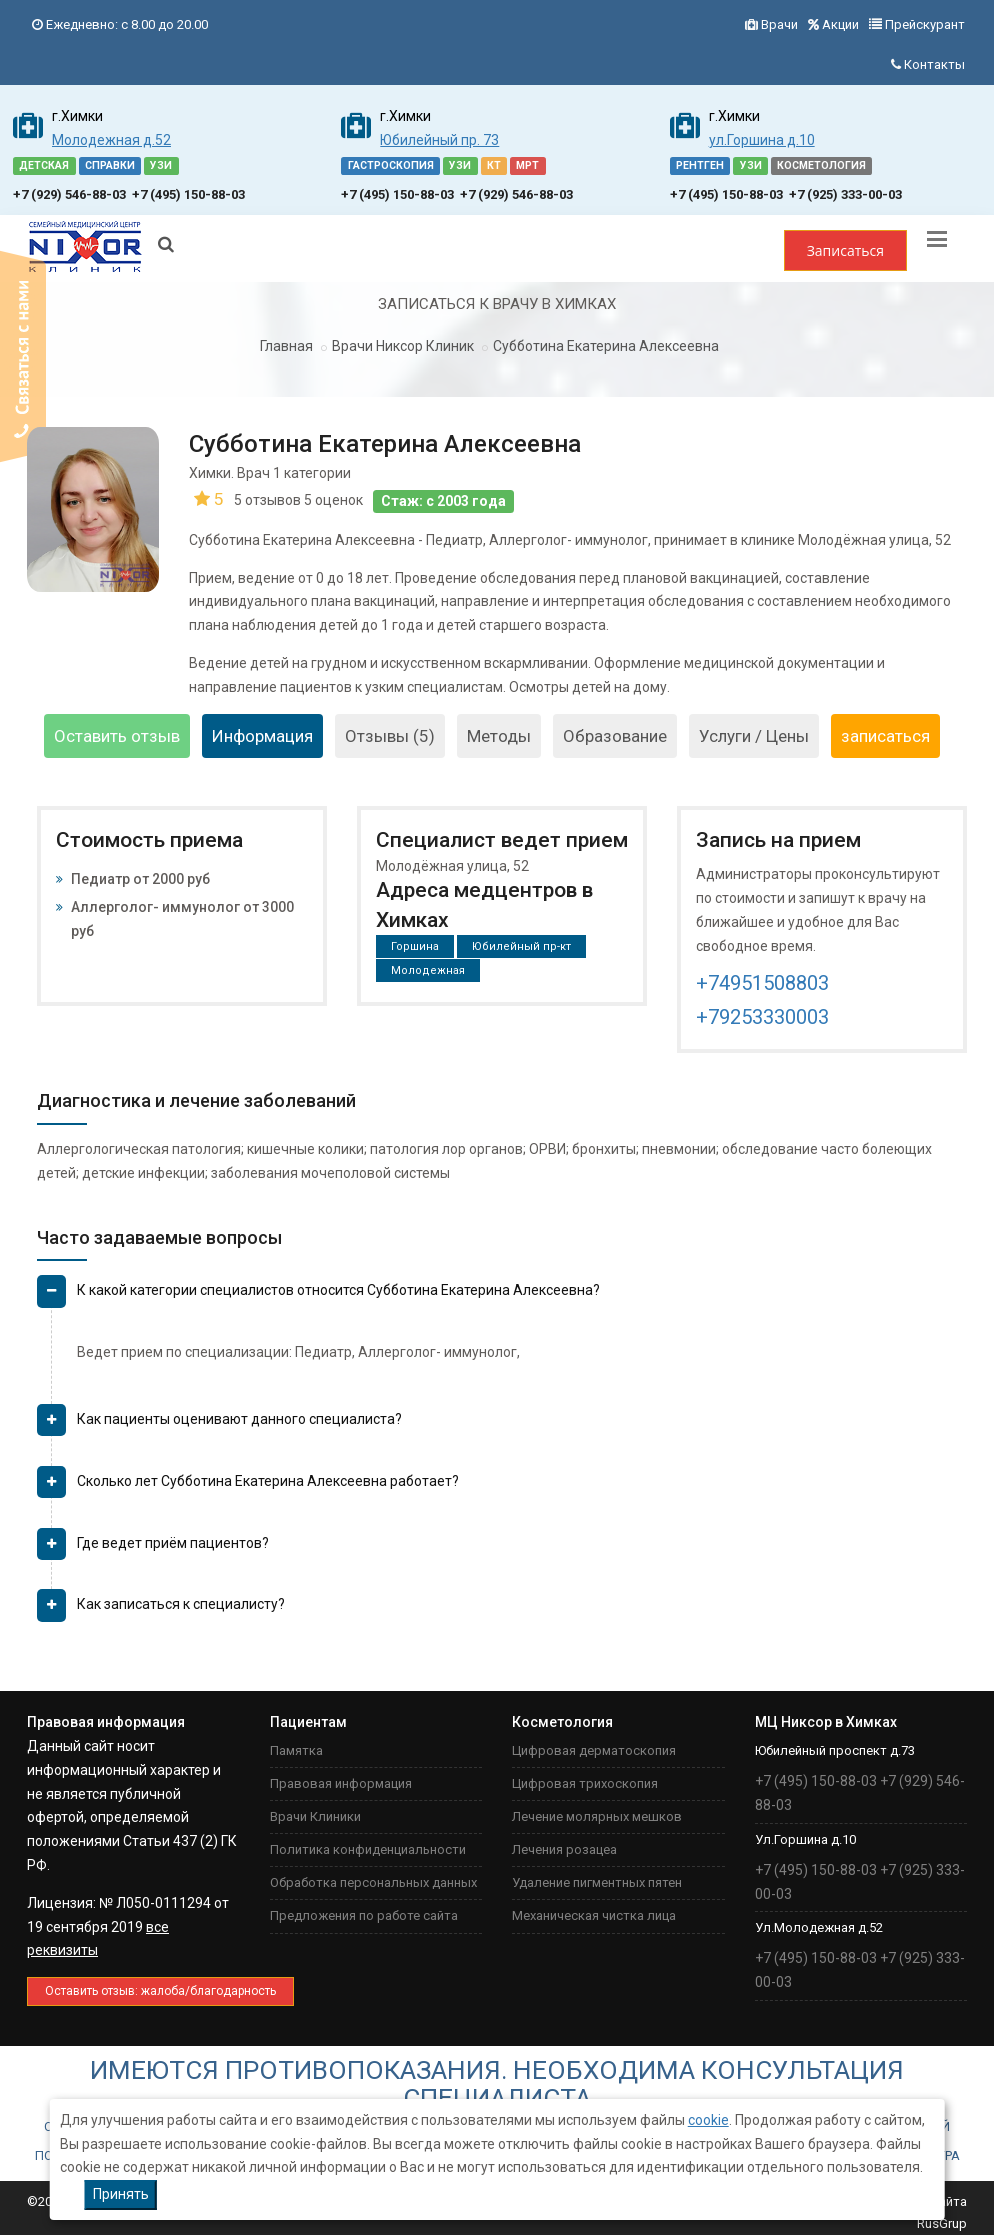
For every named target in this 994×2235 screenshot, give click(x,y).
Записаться (845, 250)
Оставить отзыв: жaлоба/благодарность (160, 1991)
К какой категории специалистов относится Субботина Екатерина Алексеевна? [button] (338, 1290)
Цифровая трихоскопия (585, 1783)
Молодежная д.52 (111, 140)
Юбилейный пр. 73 (439, 140)
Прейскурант (925, 24)
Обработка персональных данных (373, 1882)
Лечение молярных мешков (597, 1816)
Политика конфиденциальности (368, 1849)
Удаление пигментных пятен (597, 1882)
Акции (840, 24)
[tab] (502, 1298)
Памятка (296, 1750)
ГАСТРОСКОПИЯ (391, 165)
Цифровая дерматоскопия (594, 1750)
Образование (615, 736)
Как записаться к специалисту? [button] (181, 1604)
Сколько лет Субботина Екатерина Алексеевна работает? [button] (268, 1481)
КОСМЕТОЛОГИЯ (821, 165)
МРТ (527, 165)
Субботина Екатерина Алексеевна (606, 346)
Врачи (779, 24)
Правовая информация (341, 1783)
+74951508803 (762, 983)
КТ (494, 165)
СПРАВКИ (110, 165)
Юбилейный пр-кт (521, 946)
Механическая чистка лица (594, 1915)
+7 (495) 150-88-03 (188, 194)
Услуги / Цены (754, 736)
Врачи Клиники (315, 1816)
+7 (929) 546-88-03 (69, 194)
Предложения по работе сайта (364, 1915)
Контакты (934, 64)
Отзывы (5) (390, 736)
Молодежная (428, 970)
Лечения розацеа (564, 1849)
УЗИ (161, 165)
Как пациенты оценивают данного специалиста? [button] (239, 1419)
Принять (121, 2194)
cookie (708, 2120)
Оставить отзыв (117, 736)
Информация (262, 736)
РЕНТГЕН (700, 165)
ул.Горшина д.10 (762, 140)
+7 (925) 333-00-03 (845, 194)
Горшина (415, 946)
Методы (499, 736)
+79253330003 (762, 1017)
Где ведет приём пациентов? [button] (173, 1543)
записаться (885, 736)
